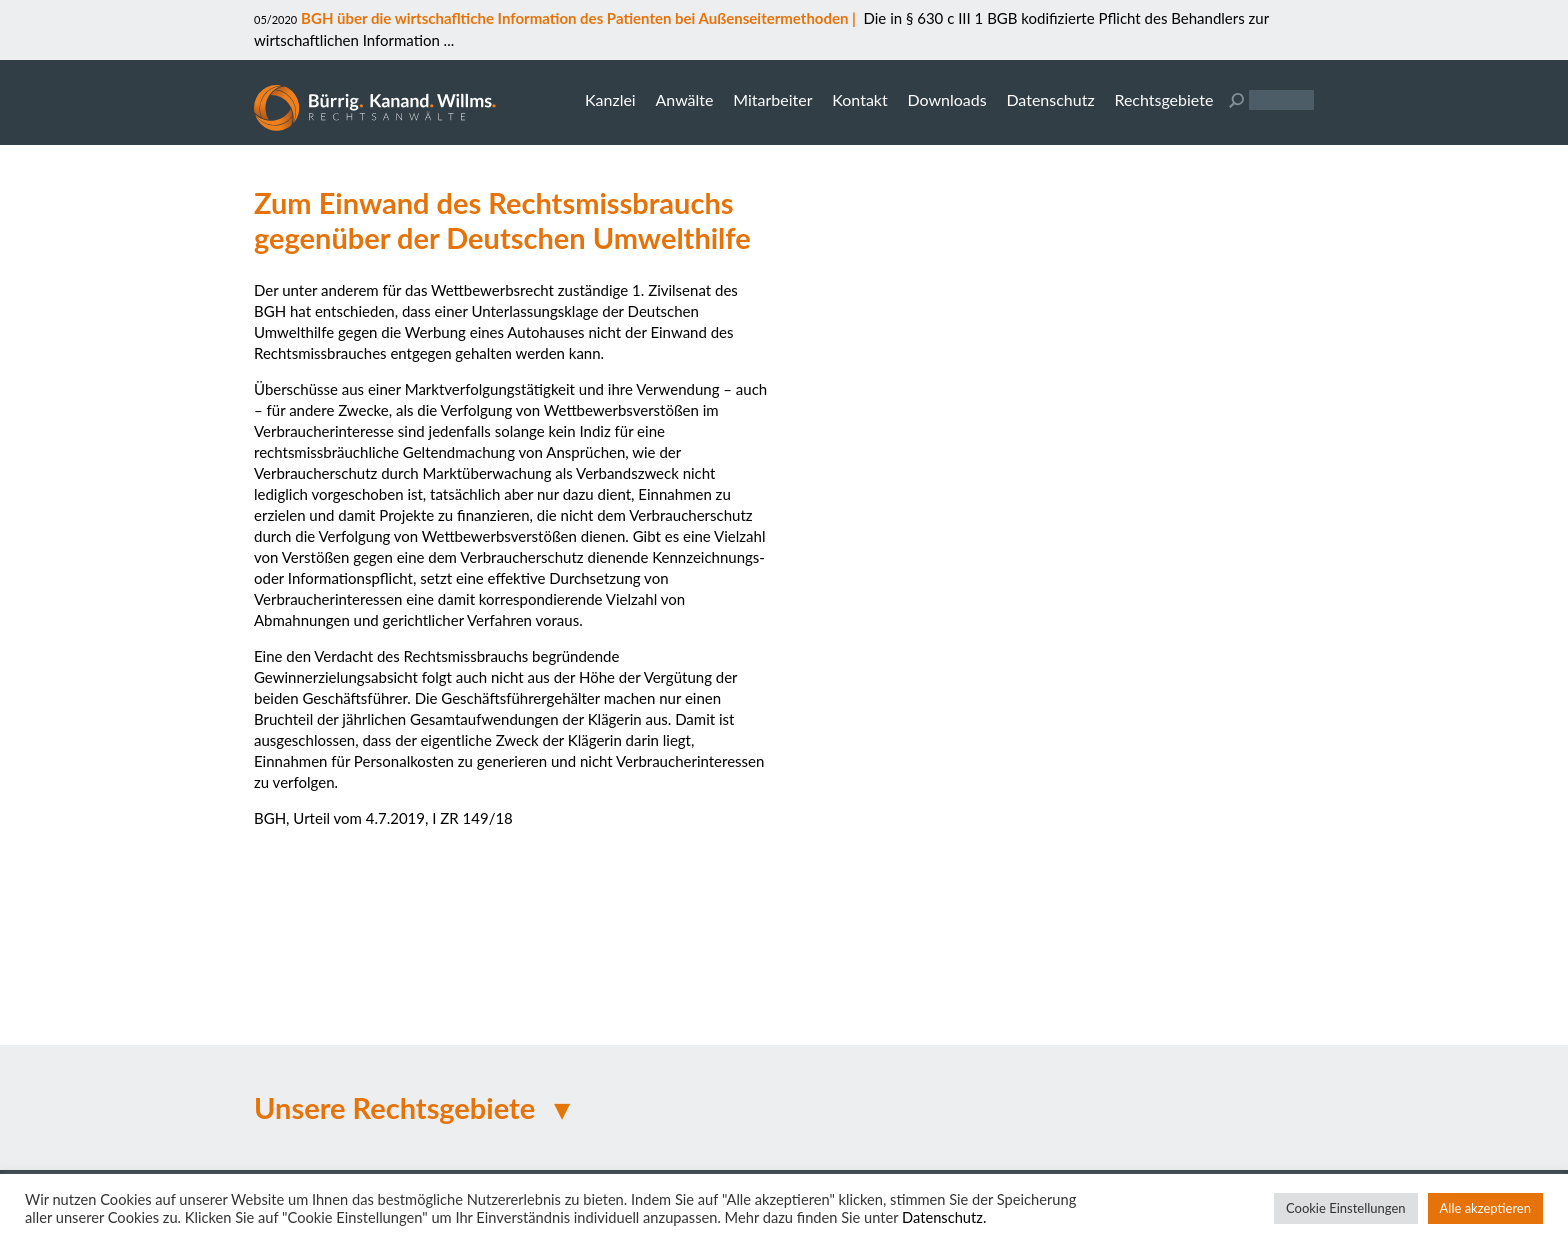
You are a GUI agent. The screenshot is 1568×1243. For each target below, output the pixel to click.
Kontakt (859, 99)
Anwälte (684, 99)
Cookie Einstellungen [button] (1346, 1208)
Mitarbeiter (772, 99)
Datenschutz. (944, 1217)
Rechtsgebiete (1163, 99)
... (447, 40)
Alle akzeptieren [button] (1485, 1208)
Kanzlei (610, 99)
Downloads (946, 99)
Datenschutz (1050, 99)
